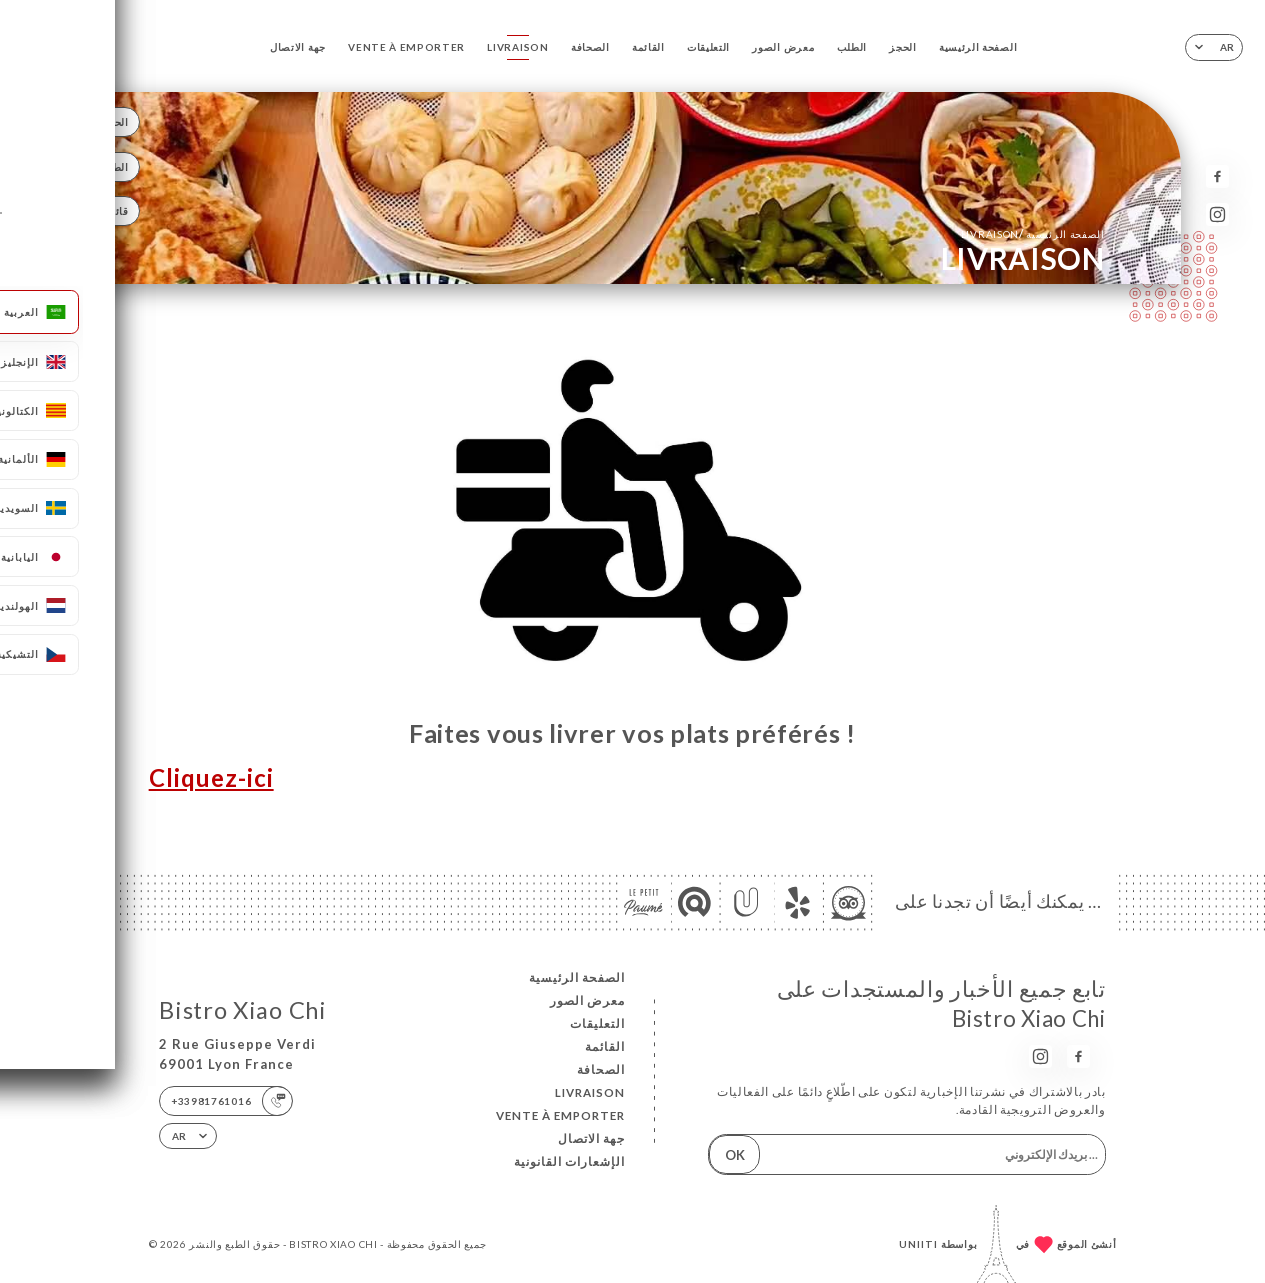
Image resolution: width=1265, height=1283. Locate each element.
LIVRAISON (517, 47)
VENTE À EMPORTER (406, 47)
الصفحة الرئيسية (978, 47)
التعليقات (708, 47)
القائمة (648, 47)
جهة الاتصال (298, 47)
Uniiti (918, 1244)
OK (735, 1155)
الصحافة (590, 47)
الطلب (852, 47)
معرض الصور (783, 47)
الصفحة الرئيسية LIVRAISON (1033, 233)
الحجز (902, 47)
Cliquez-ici (211, 778)
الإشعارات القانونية (569, 1161)
